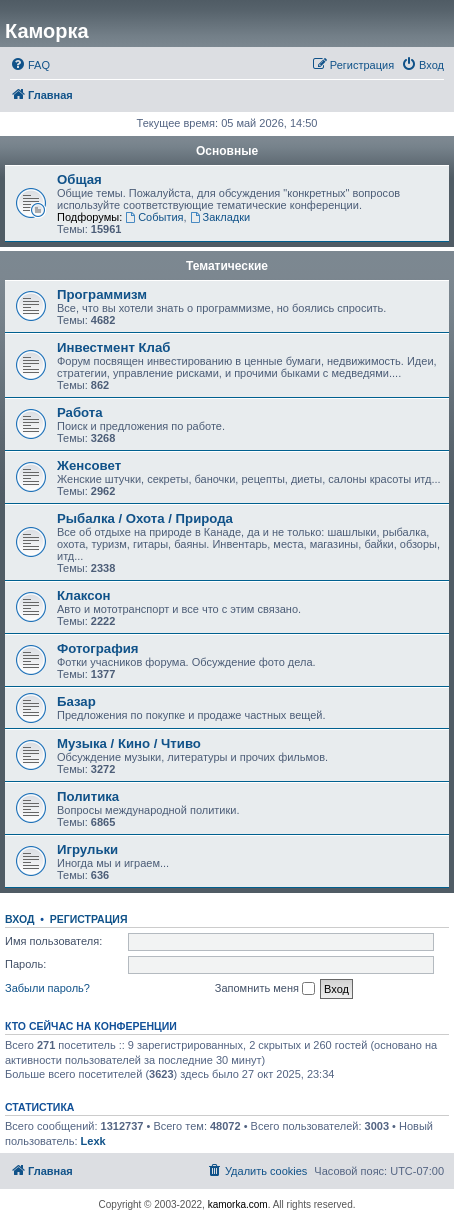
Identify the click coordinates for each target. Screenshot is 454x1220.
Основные (227, 151)
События (154, 217)
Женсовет (89, 465)
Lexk (93, 1141)
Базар (76, 701)
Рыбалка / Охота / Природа (145, 518)
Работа (80, 412)
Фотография (98, 648)
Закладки (220, 217)
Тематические (227, 266)
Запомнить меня (265, 989)
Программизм (102, 294)
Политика (88, 796)
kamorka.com (238, 1204)
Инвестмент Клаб (113, 347)
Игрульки (87, 849)
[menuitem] (30, 65)
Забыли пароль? (47, 988)
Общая (79, 179)
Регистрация (89, 919)
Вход (19, 919)
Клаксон (84, 595)
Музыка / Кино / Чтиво (129, 743)
